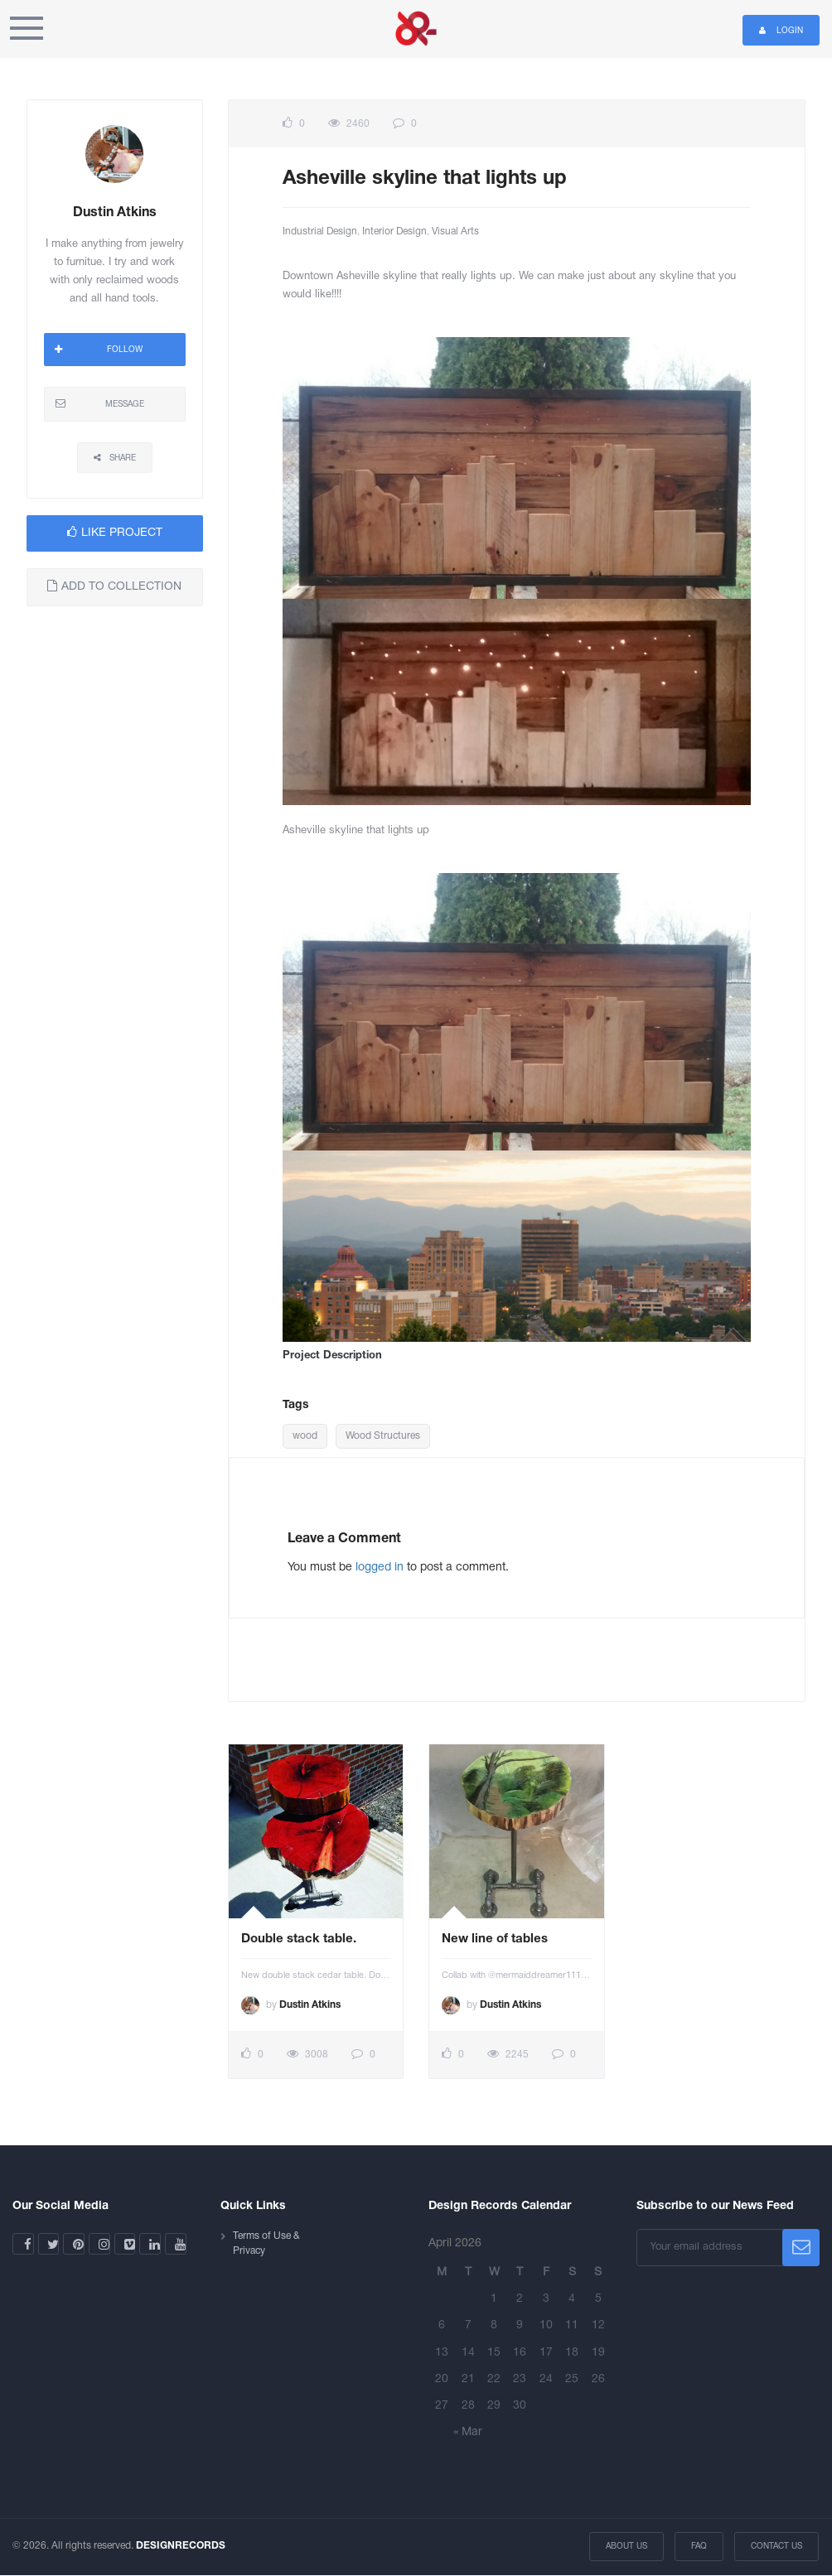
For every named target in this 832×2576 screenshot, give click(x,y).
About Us (627, 2546)
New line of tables (495, 1939)
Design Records (416, 29)
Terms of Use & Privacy (266, 2243)
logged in (380, 1567)
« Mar (467, 2432)
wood (305, 1435)
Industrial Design (320, 231)
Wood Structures (383, 1435)
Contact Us (777, 2546)
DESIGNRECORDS (180, 2545)
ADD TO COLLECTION (114, 586)
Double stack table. (298, 1939)
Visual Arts (455, 231)
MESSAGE (100, 403)
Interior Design (394, 231)
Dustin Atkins (310, 2004)
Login (781, 30)
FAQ (700, 2546)
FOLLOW (99, 350)
